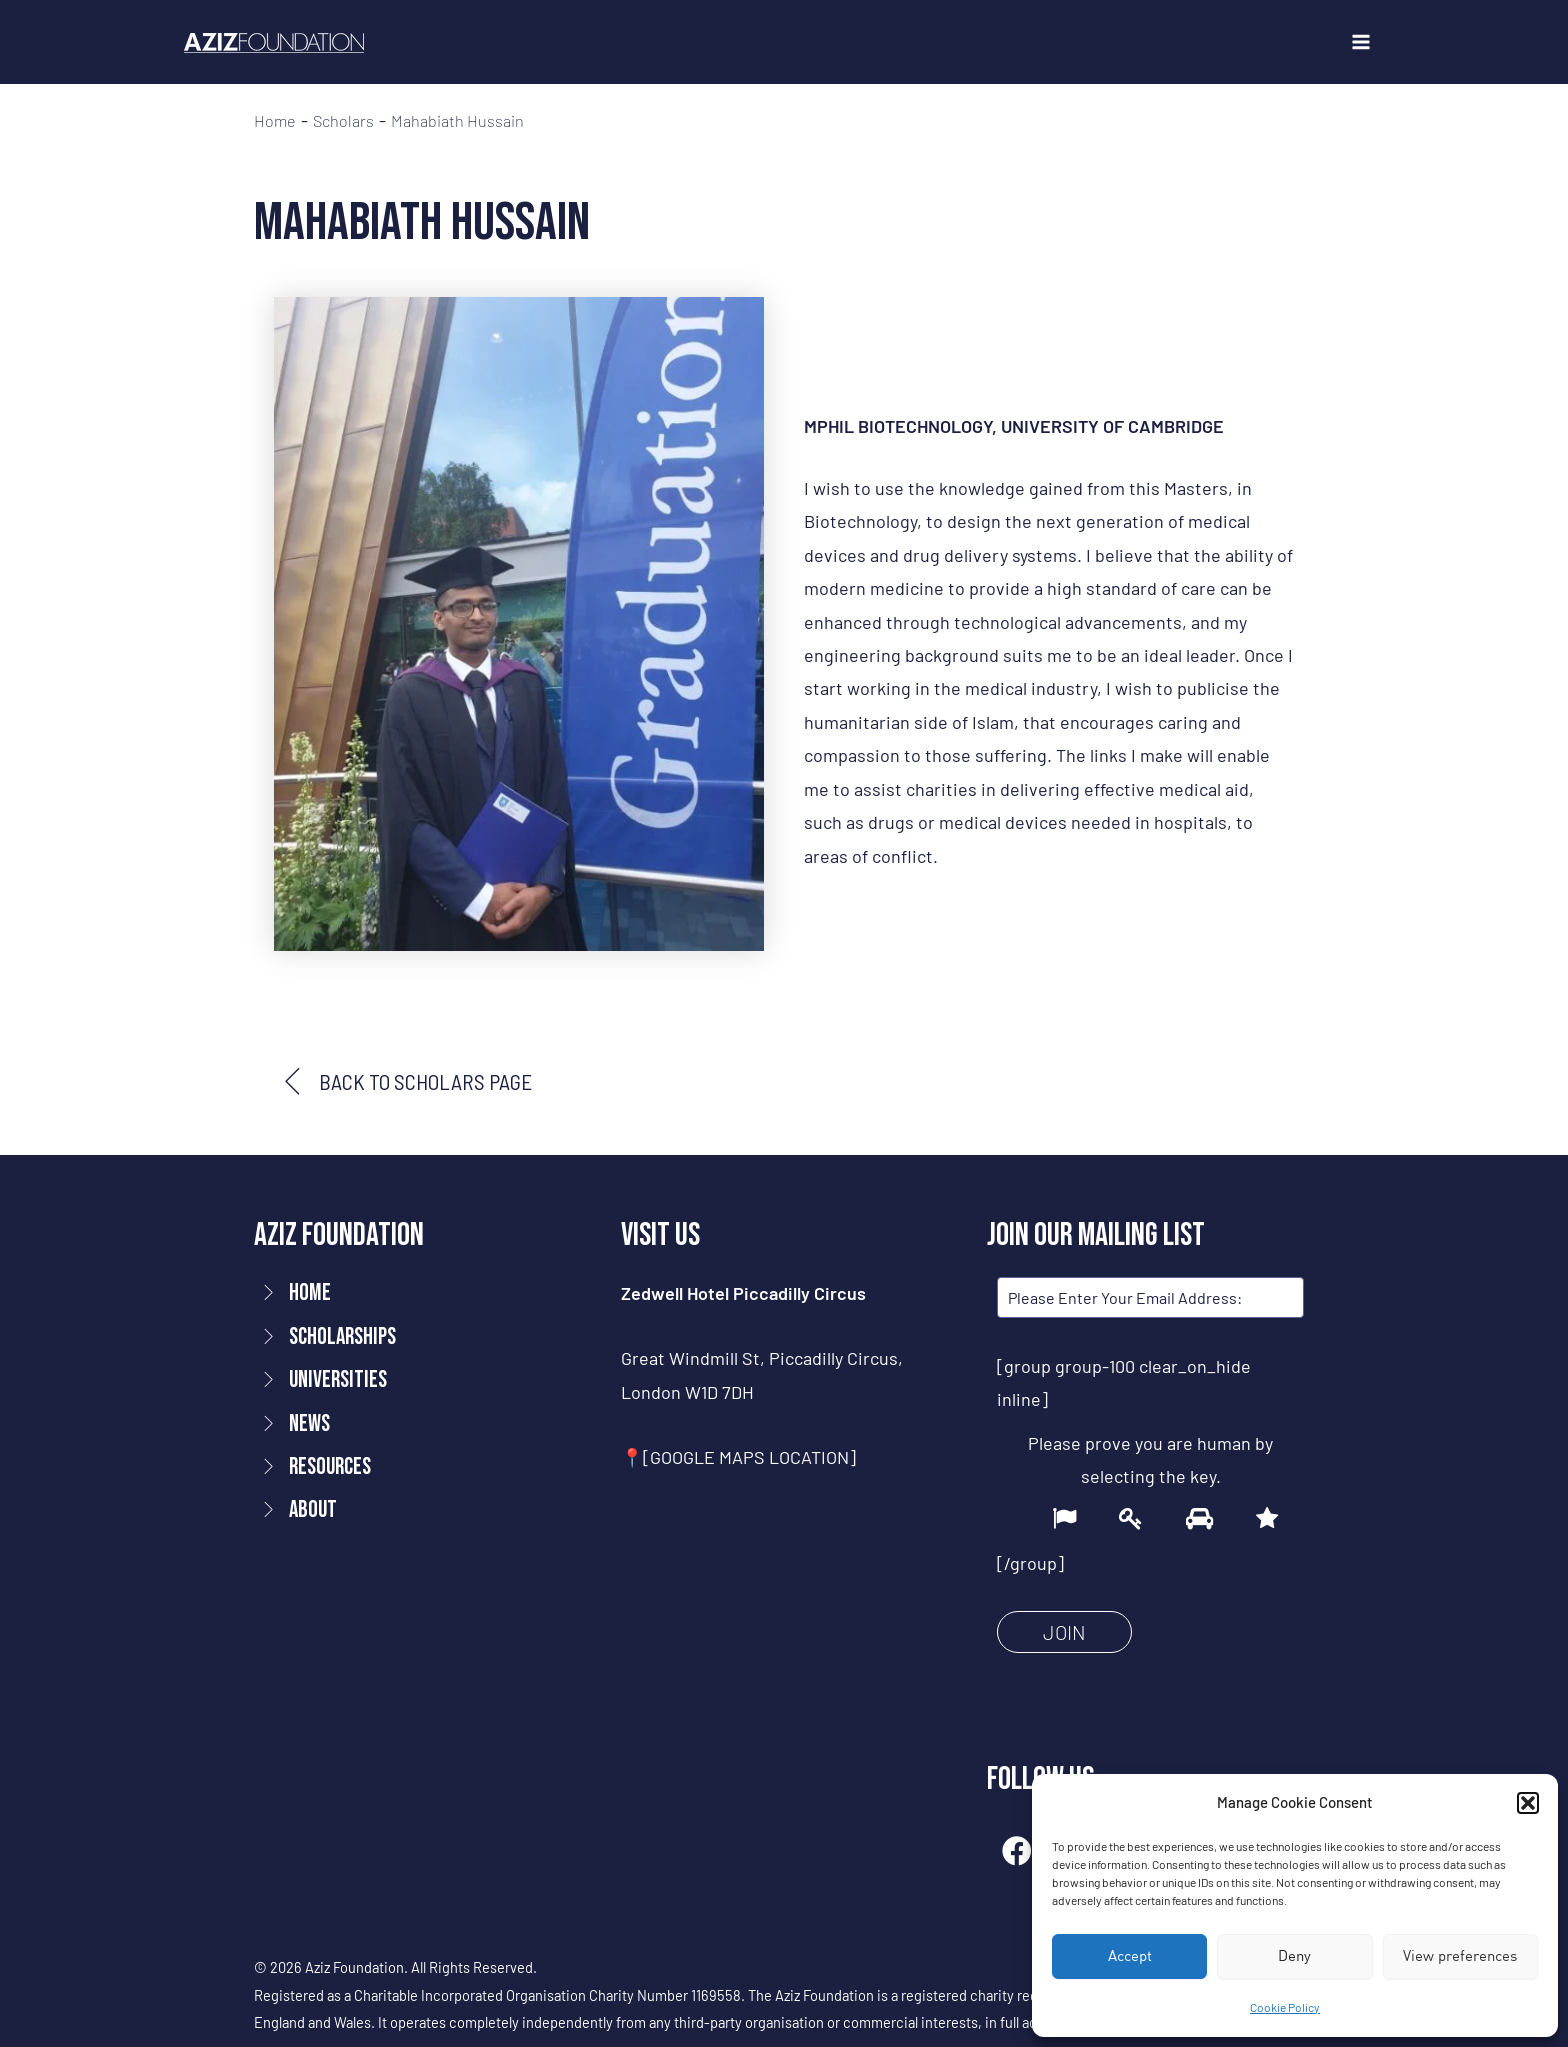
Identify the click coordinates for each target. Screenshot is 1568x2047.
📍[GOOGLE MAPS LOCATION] (738, 1457)
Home (275, 121)
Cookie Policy (1285, 2007)
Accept (1130, 1955)
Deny (1294, 1955)
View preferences (1460, 1955)
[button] (1528, 1803)
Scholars (343, 121)
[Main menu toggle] (1360, 42)
